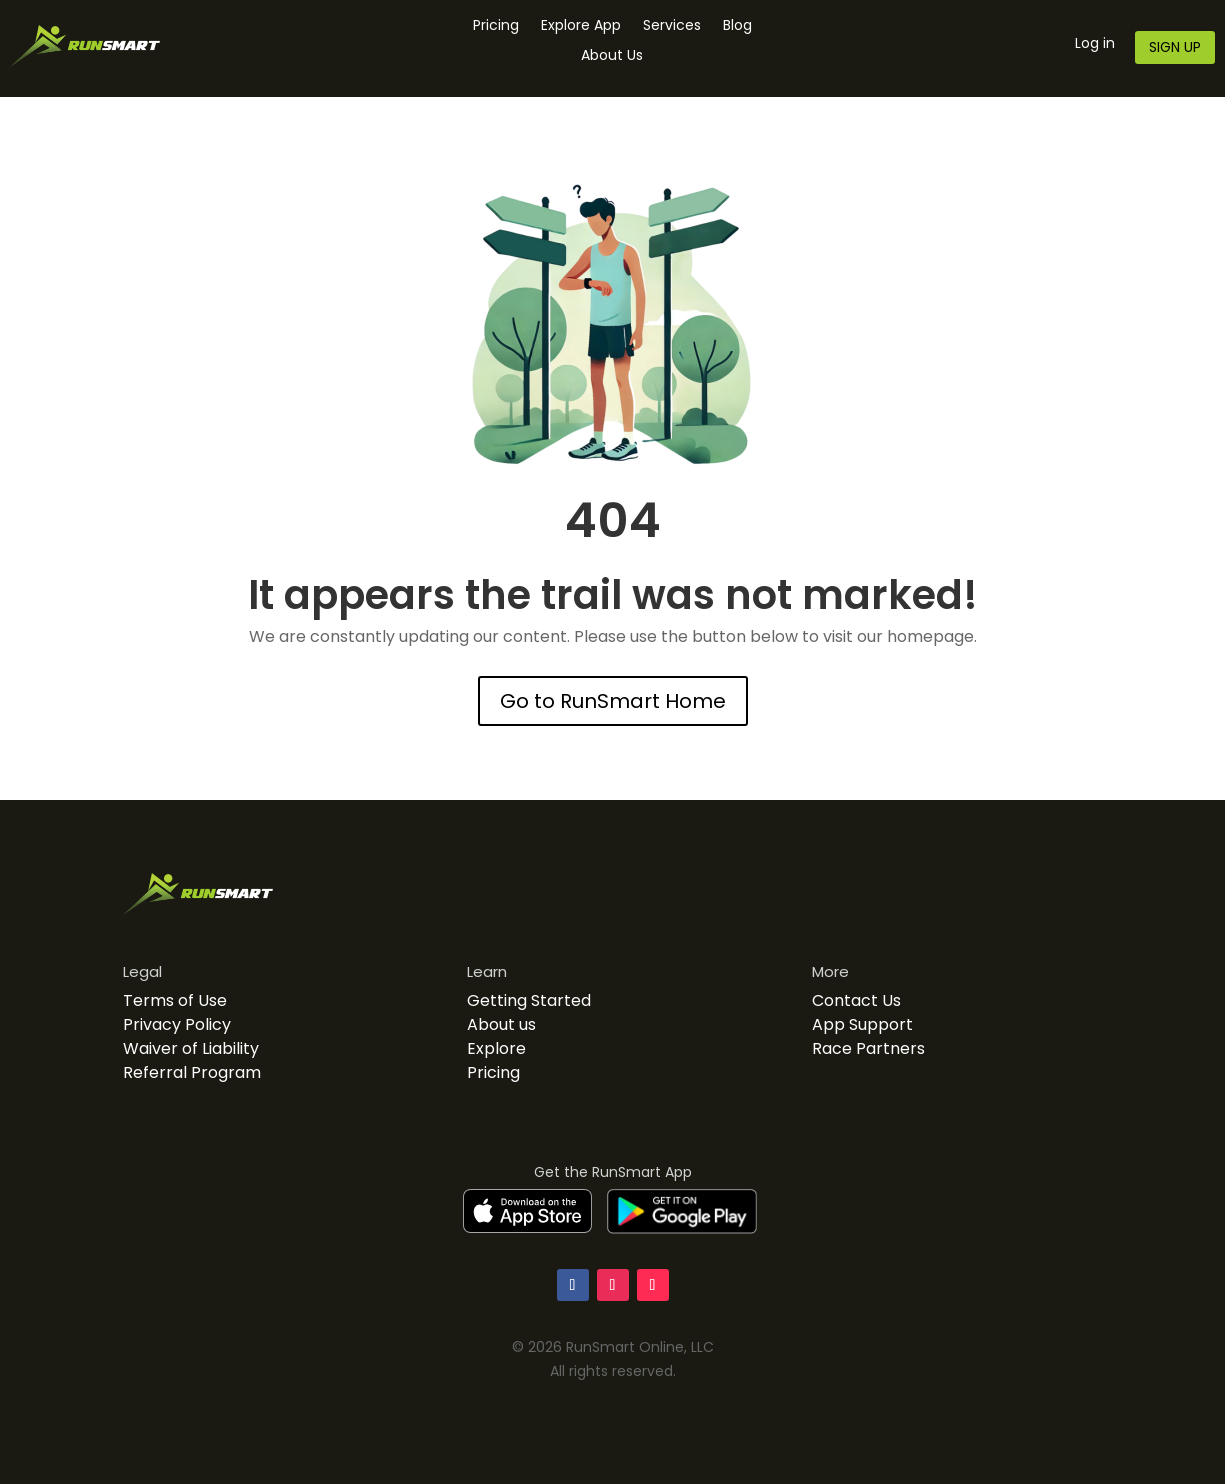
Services (672, 26)
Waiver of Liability (191, 1048)
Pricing (496, 26)
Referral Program (192, 1072)
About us (501, 1024)
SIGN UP (1175, 47)
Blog (737, 26)
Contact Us (856, 1000)
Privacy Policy (177, 1024)
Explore (496, 1048)
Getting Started (529, 1000)
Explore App (581, 26)
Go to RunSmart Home (613, 701)
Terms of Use (175, 1000)
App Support (862, 1024)
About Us (612, 56)
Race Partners (868, 1048)
